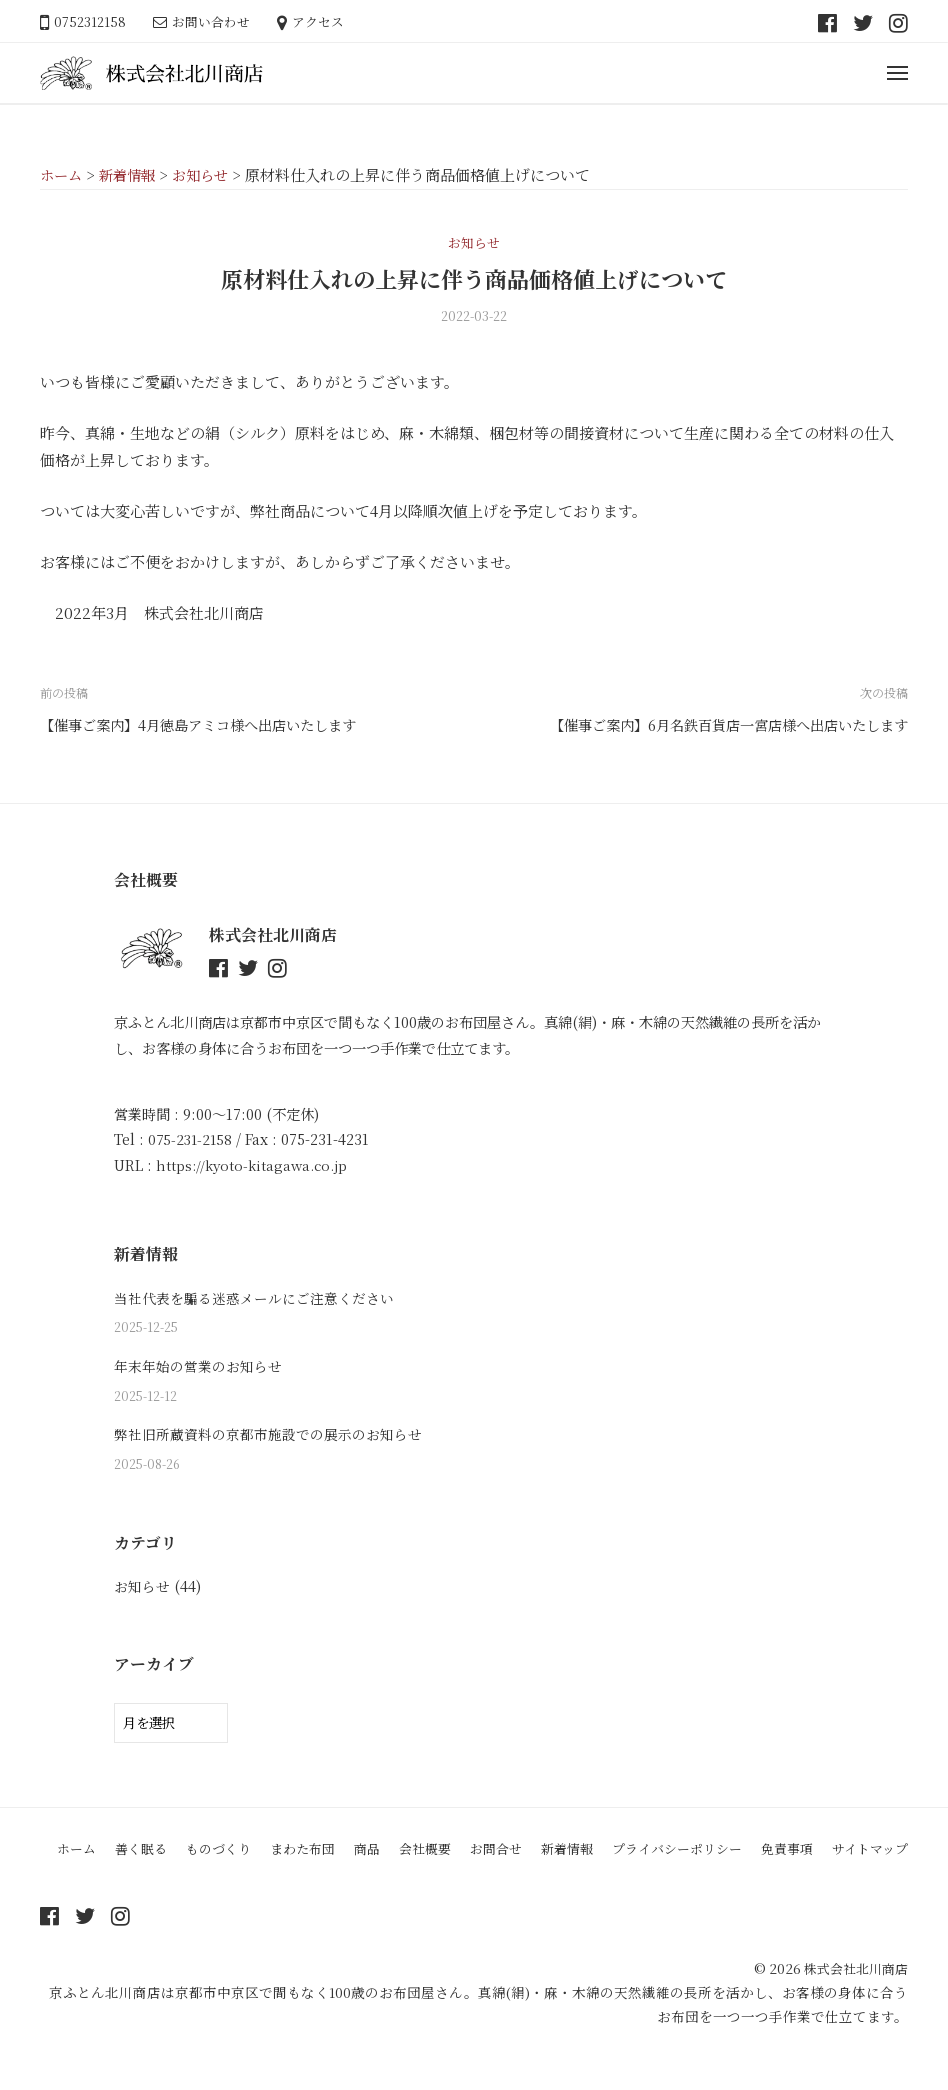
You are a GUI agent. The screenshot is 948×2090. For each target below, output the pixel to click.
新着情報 (605, 1854)
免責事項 (839, 1854)
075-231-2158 (192, 1138)
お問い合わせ (211, 21)
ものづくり (237, 1854)
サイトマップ (474, 1886)
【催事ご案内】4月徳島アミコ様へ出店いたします (209, 724)
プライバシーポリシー (722, 1854)
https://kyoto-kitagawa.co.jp (256, 1164)
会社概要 (455, 1854)
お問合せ (530, 1854)
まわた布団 (326, 1854)
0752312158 (90, 21)
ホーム (87, 1854)
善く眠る (155, 1854)
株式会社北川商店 (852, 2005)
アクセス (318, 21)
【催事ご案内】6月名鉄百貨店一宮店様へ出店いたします (716, 724)
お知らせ (474, 241)
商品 (394, 1854)
